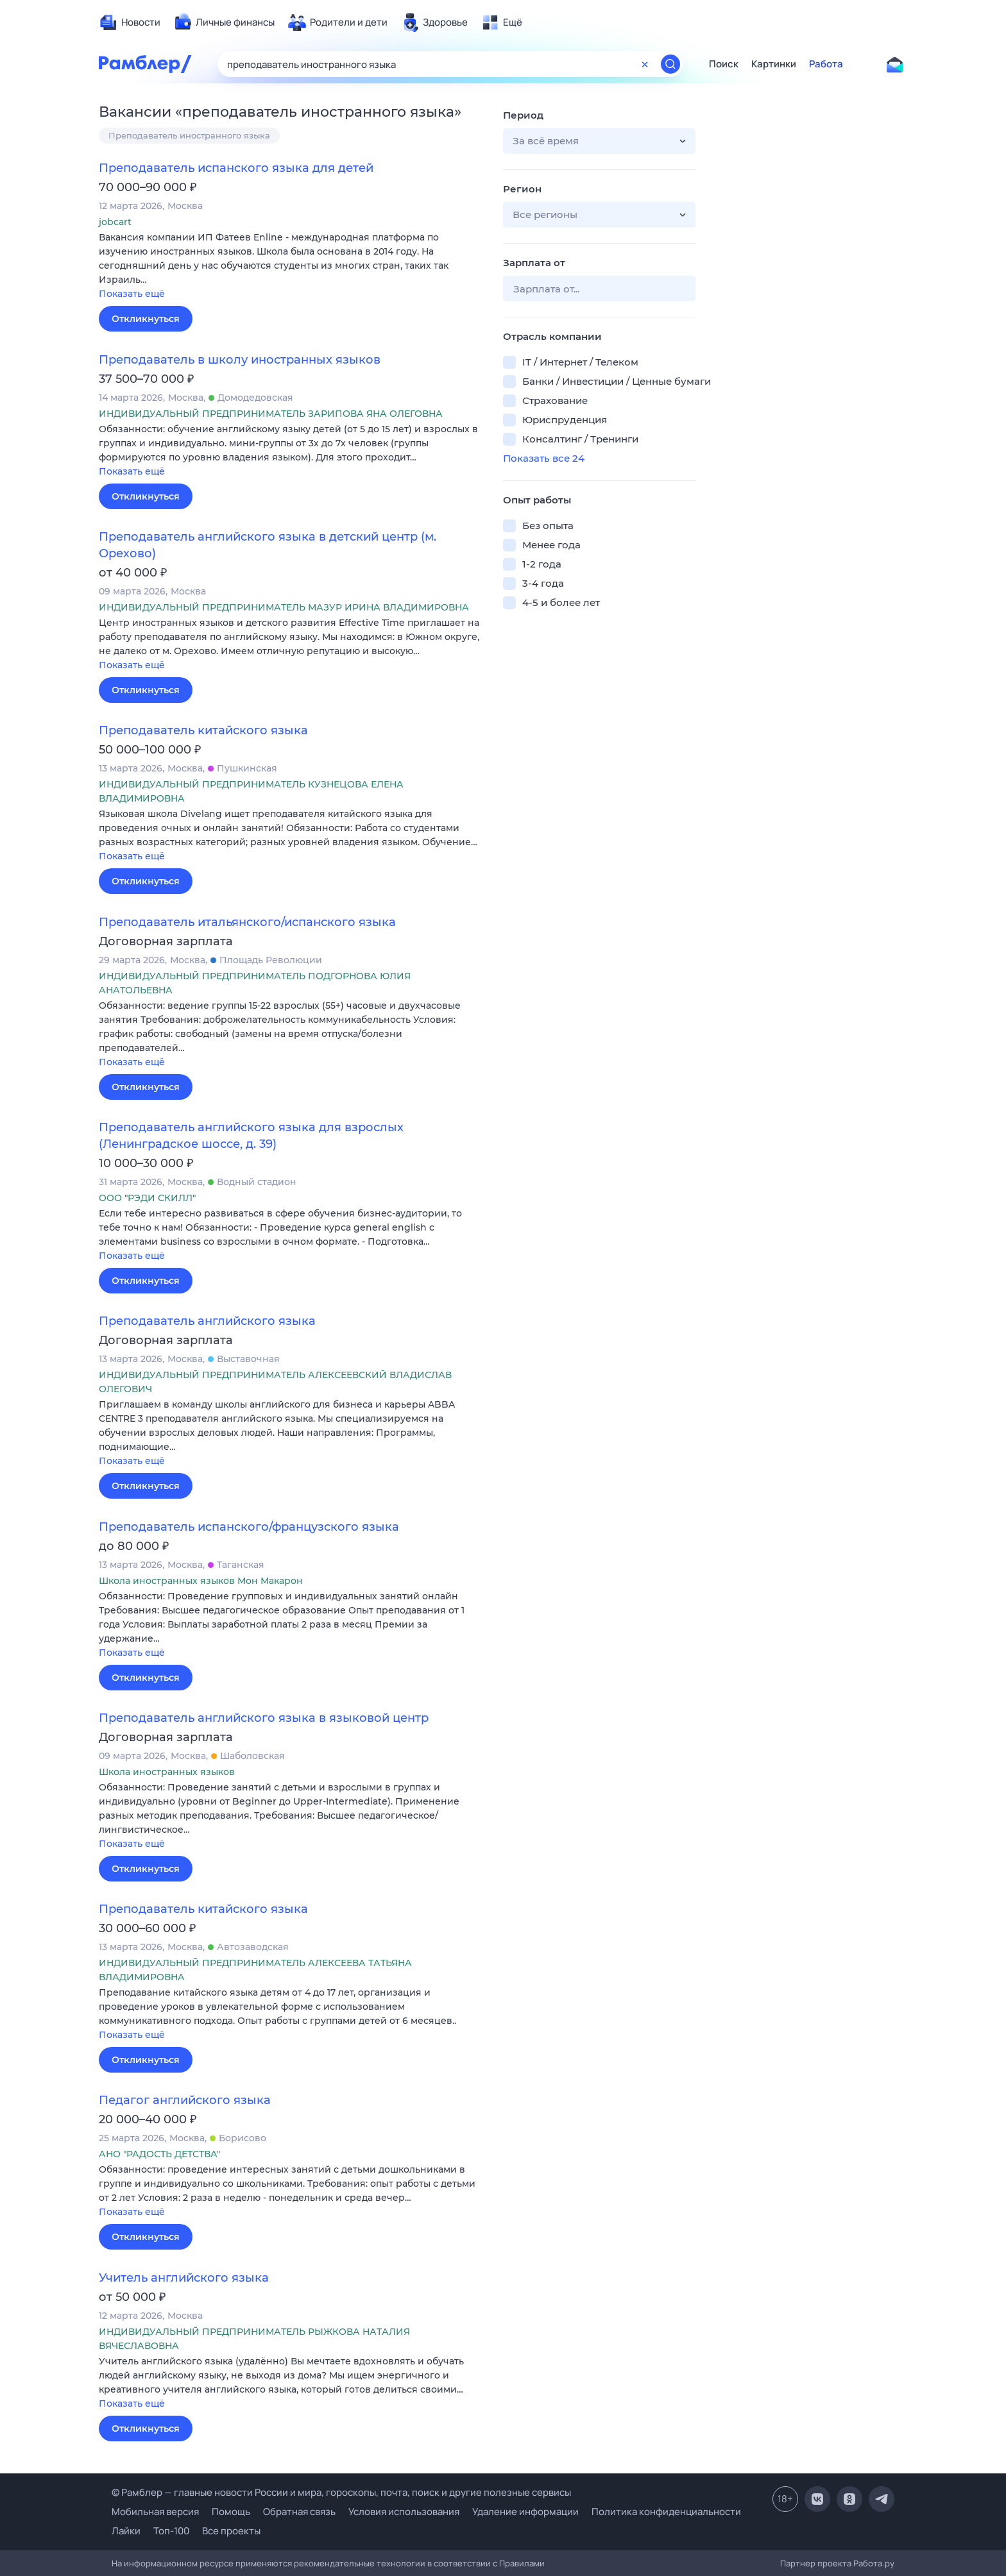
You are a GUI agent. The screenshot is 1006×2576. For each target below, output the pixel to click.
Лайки (126, 2531)
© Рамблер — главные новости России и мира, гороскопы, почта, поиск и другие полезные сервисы (341, 2492)
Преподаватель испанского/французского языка (249, 1527)
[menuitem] (129, 22)
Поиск (723, 64)
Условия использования (403, 2511)
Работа (826, 64)
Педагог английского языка (185, 2100)
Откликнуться (146, 318)
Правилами (522, 2563)
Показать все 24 (543, 458)
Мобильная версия (155, 2511)
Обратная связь (299, 2511)
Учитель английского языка (184, 2278)
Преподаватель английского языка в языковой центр (264, 1718)
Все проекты (231, 2531)
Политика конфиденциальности (666, 2511)
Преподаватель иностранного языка (189, 135)
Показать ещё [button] (132, 293)
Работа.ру (873, 2563)
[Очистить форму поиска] (645, 64)
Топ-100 (171, 2531)
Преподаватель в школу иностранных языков (239, 360)
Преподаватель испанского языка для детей (236, 168)
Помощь (231, 2511)
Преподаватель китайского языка (203, 730)
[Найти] (670, 64)
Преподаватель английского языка (207, 1321)
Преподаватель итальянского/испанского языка (247, 922)
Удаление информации (525, 2511)
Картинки (773, 64)
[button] (291, 266)
